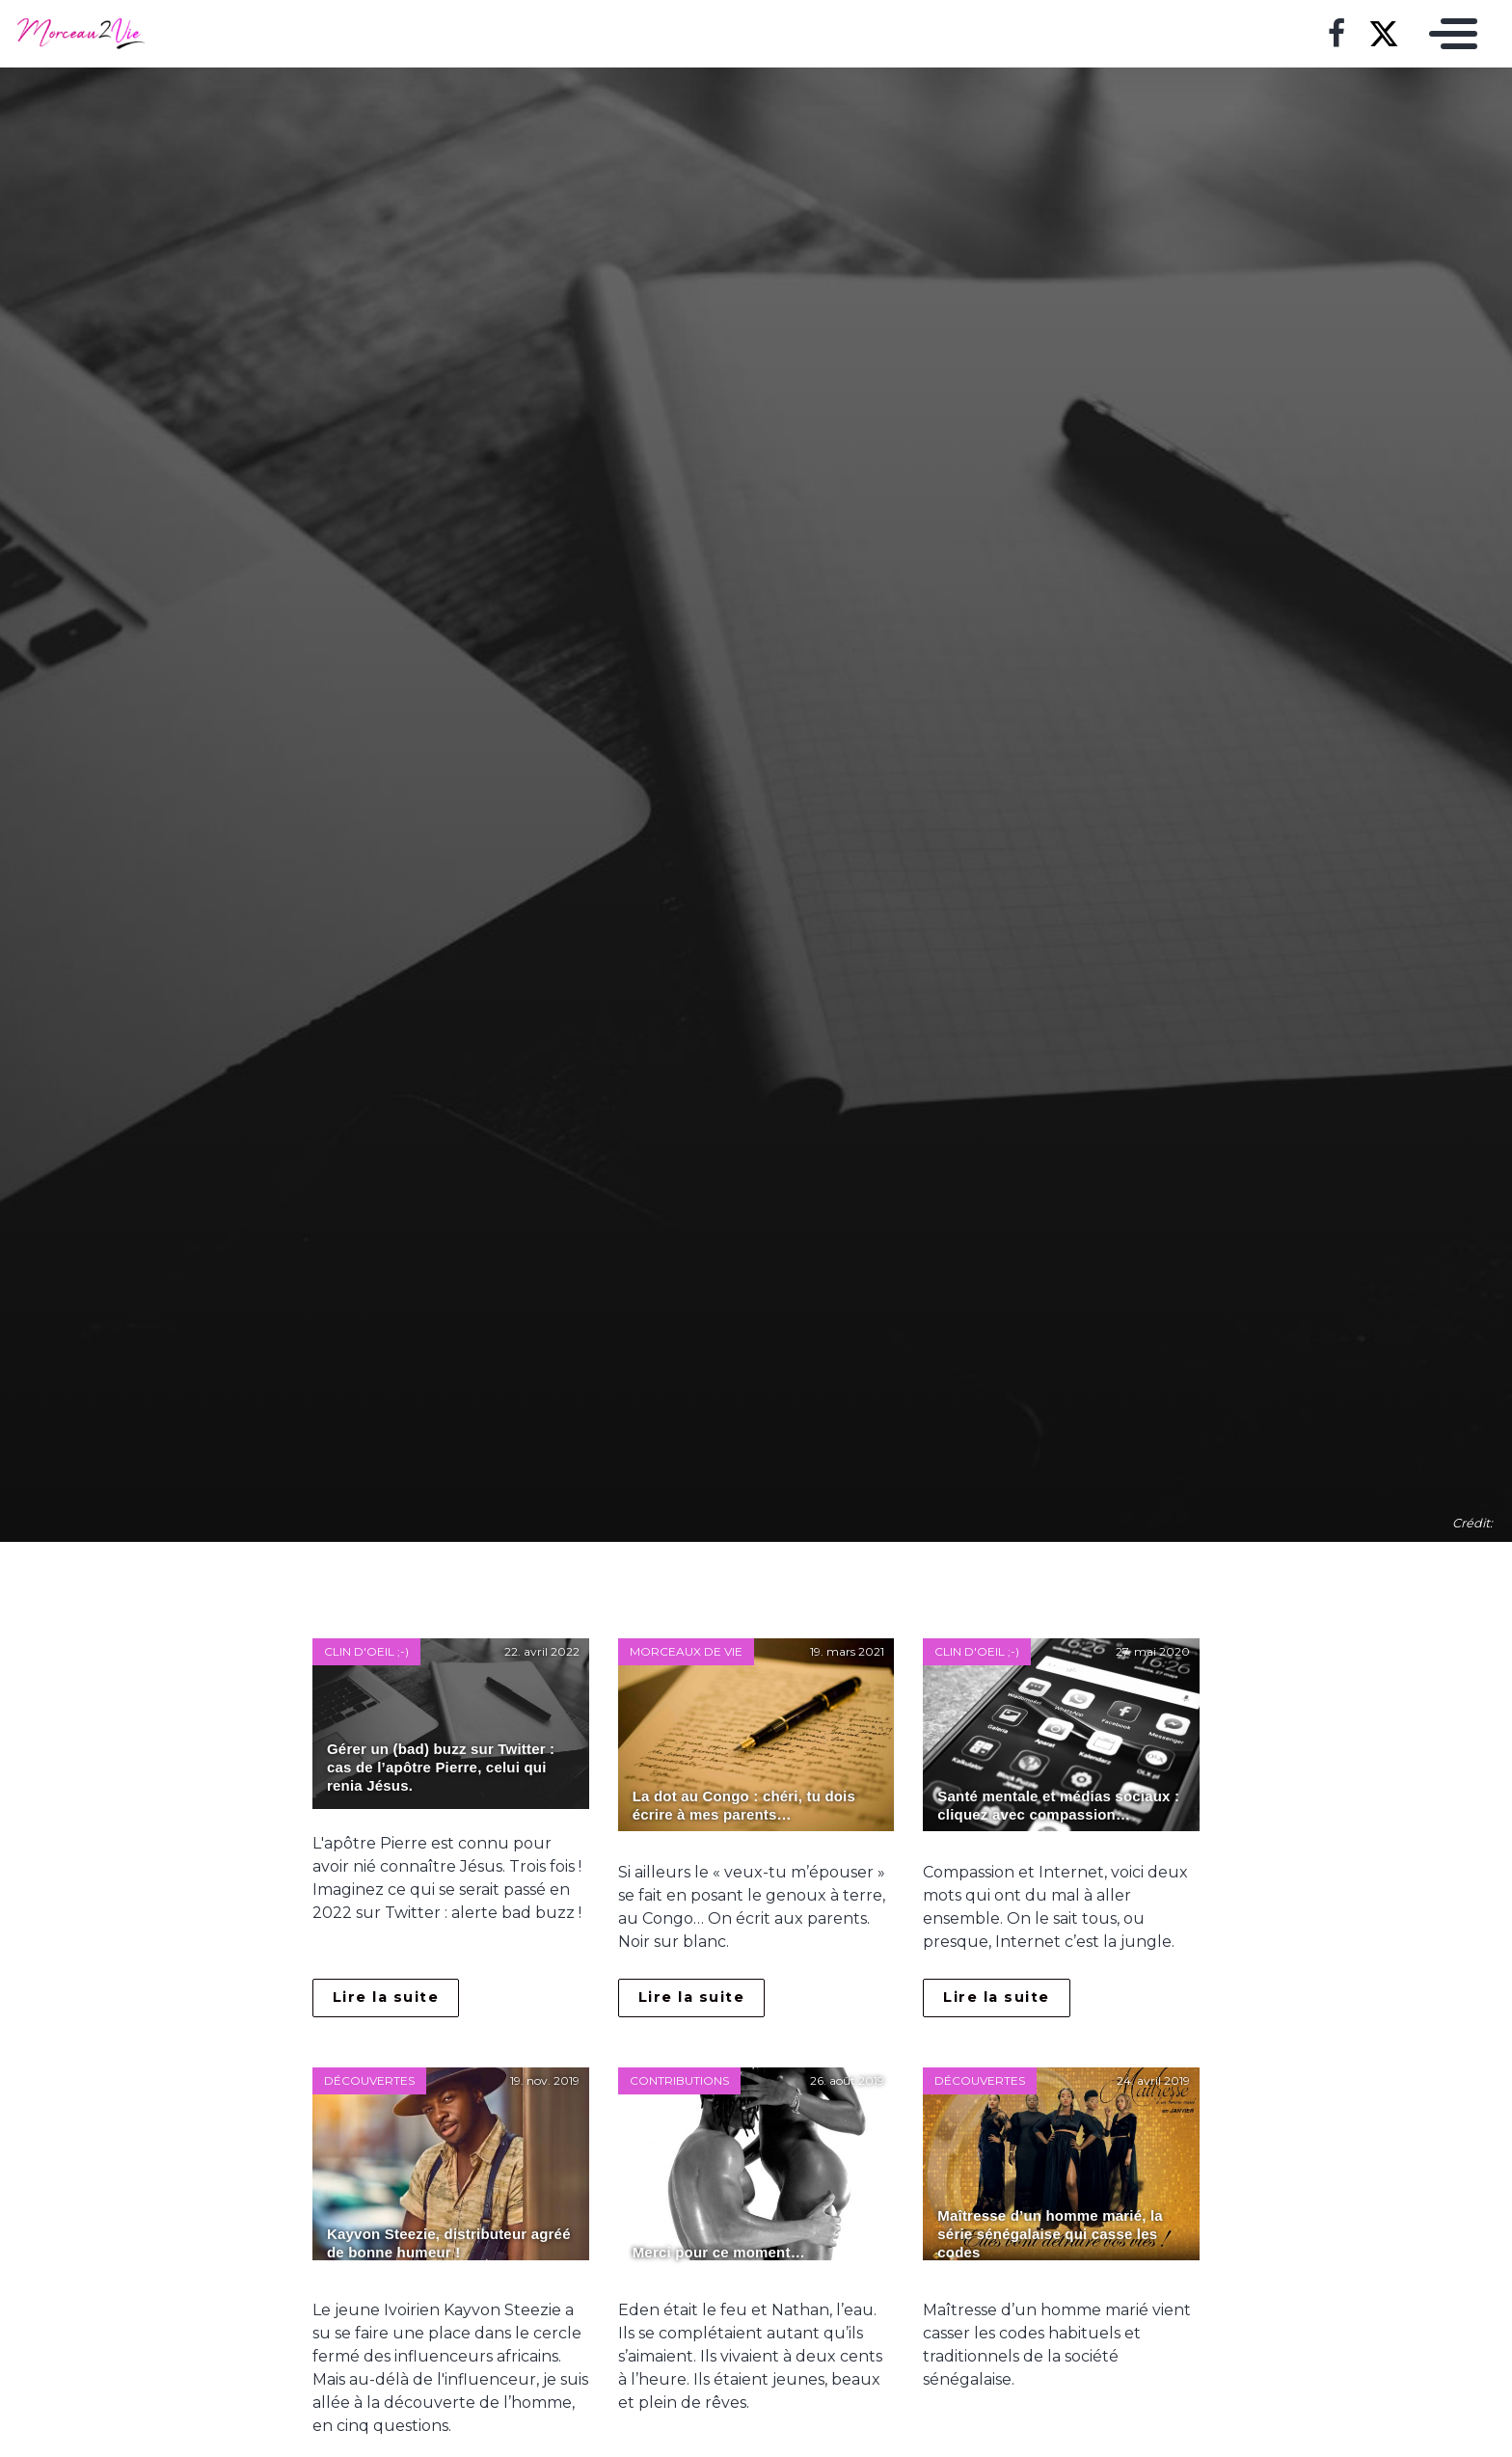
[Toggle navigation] (1448, 33)
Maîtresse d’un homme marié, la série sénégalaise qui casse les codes (1050, 2233)
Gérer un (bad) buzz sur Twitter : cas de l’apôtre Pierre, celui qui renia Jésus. (440, 1767)
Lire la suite (386, 1997)
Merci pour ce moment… (719, 2252)
